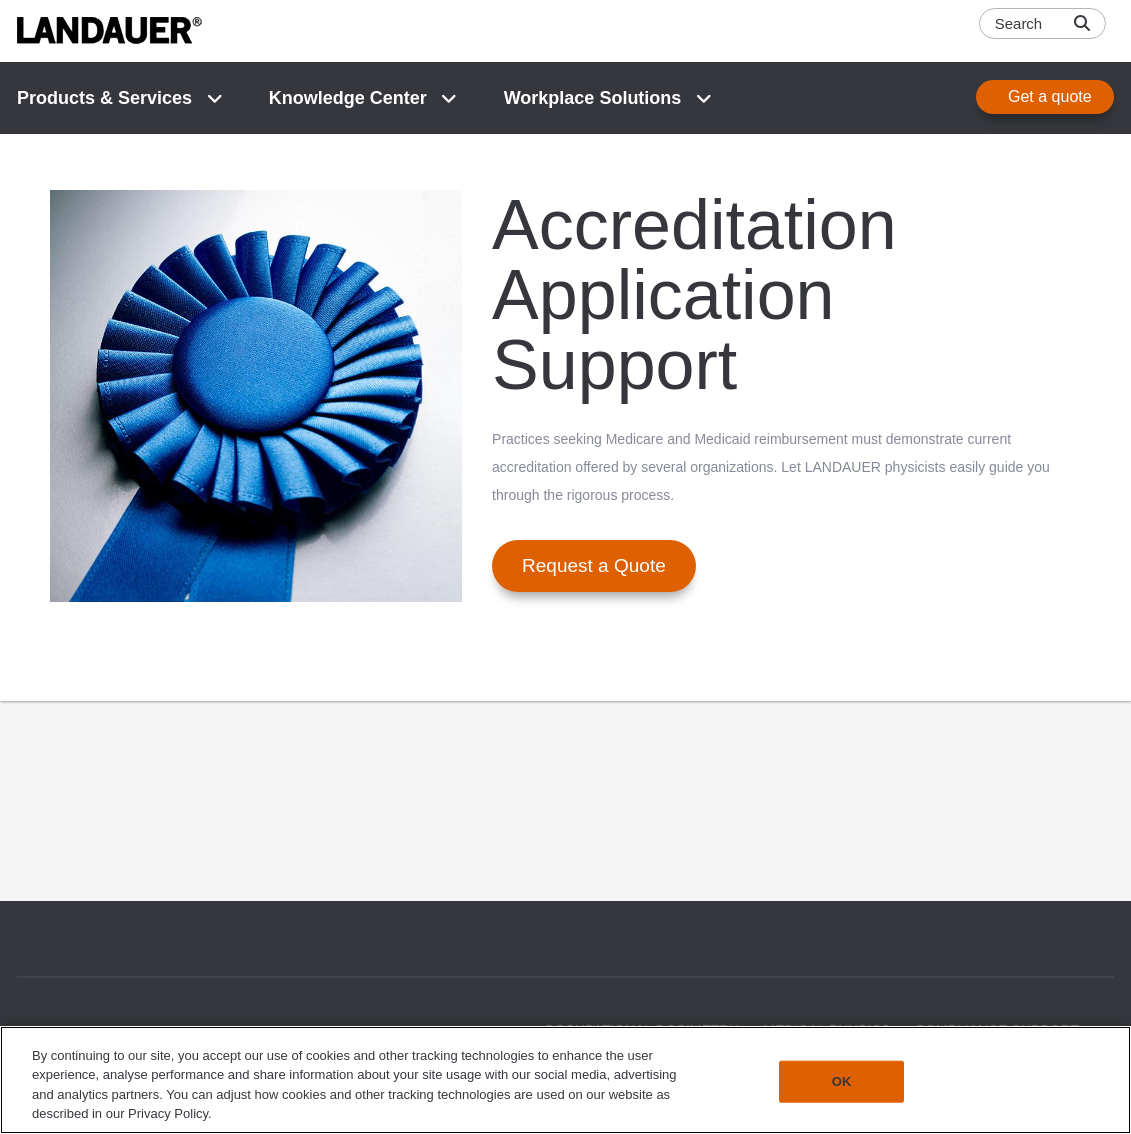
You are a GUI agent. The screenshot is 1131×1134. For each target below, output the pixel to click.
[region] (565, 1080)
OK (842, 1081)
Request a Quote (594, 565)
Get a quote (1050, 96)
